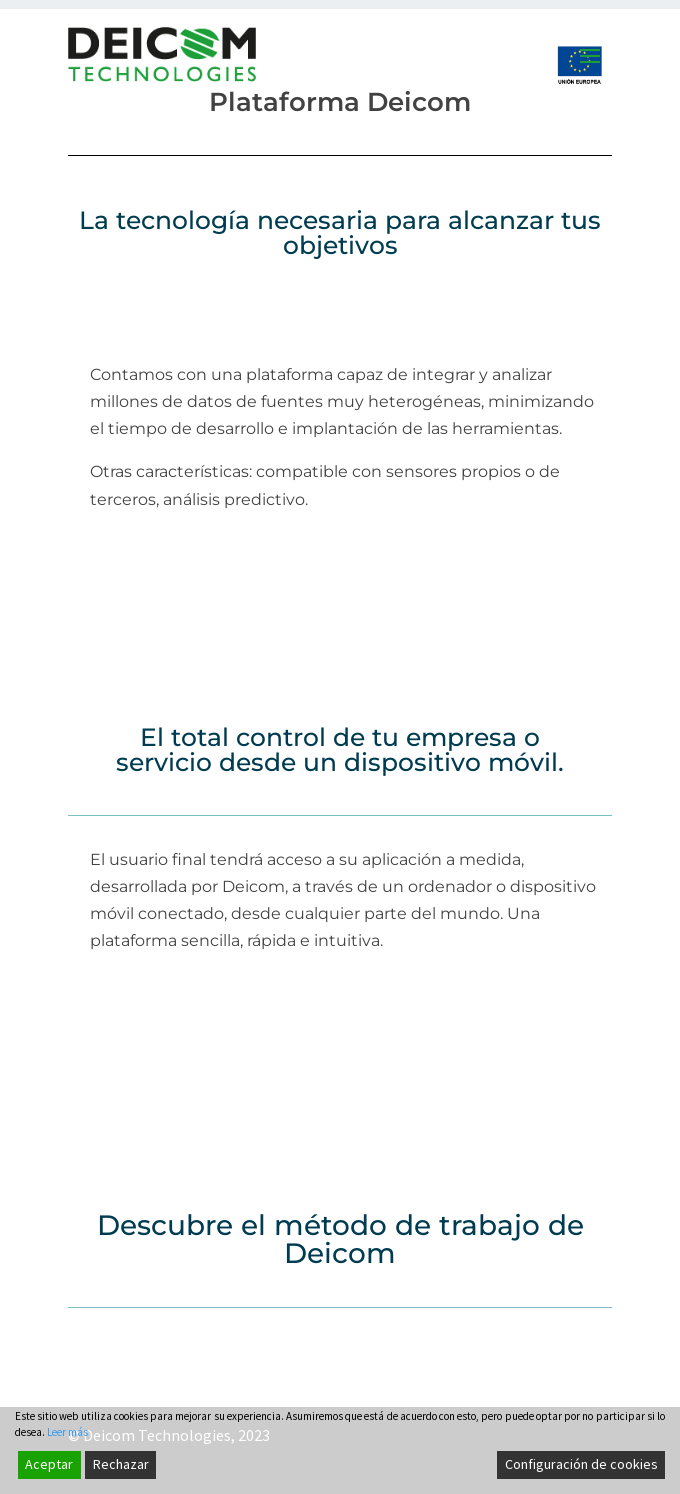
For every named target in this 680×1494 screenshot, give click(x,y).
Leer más (67, 1463)
